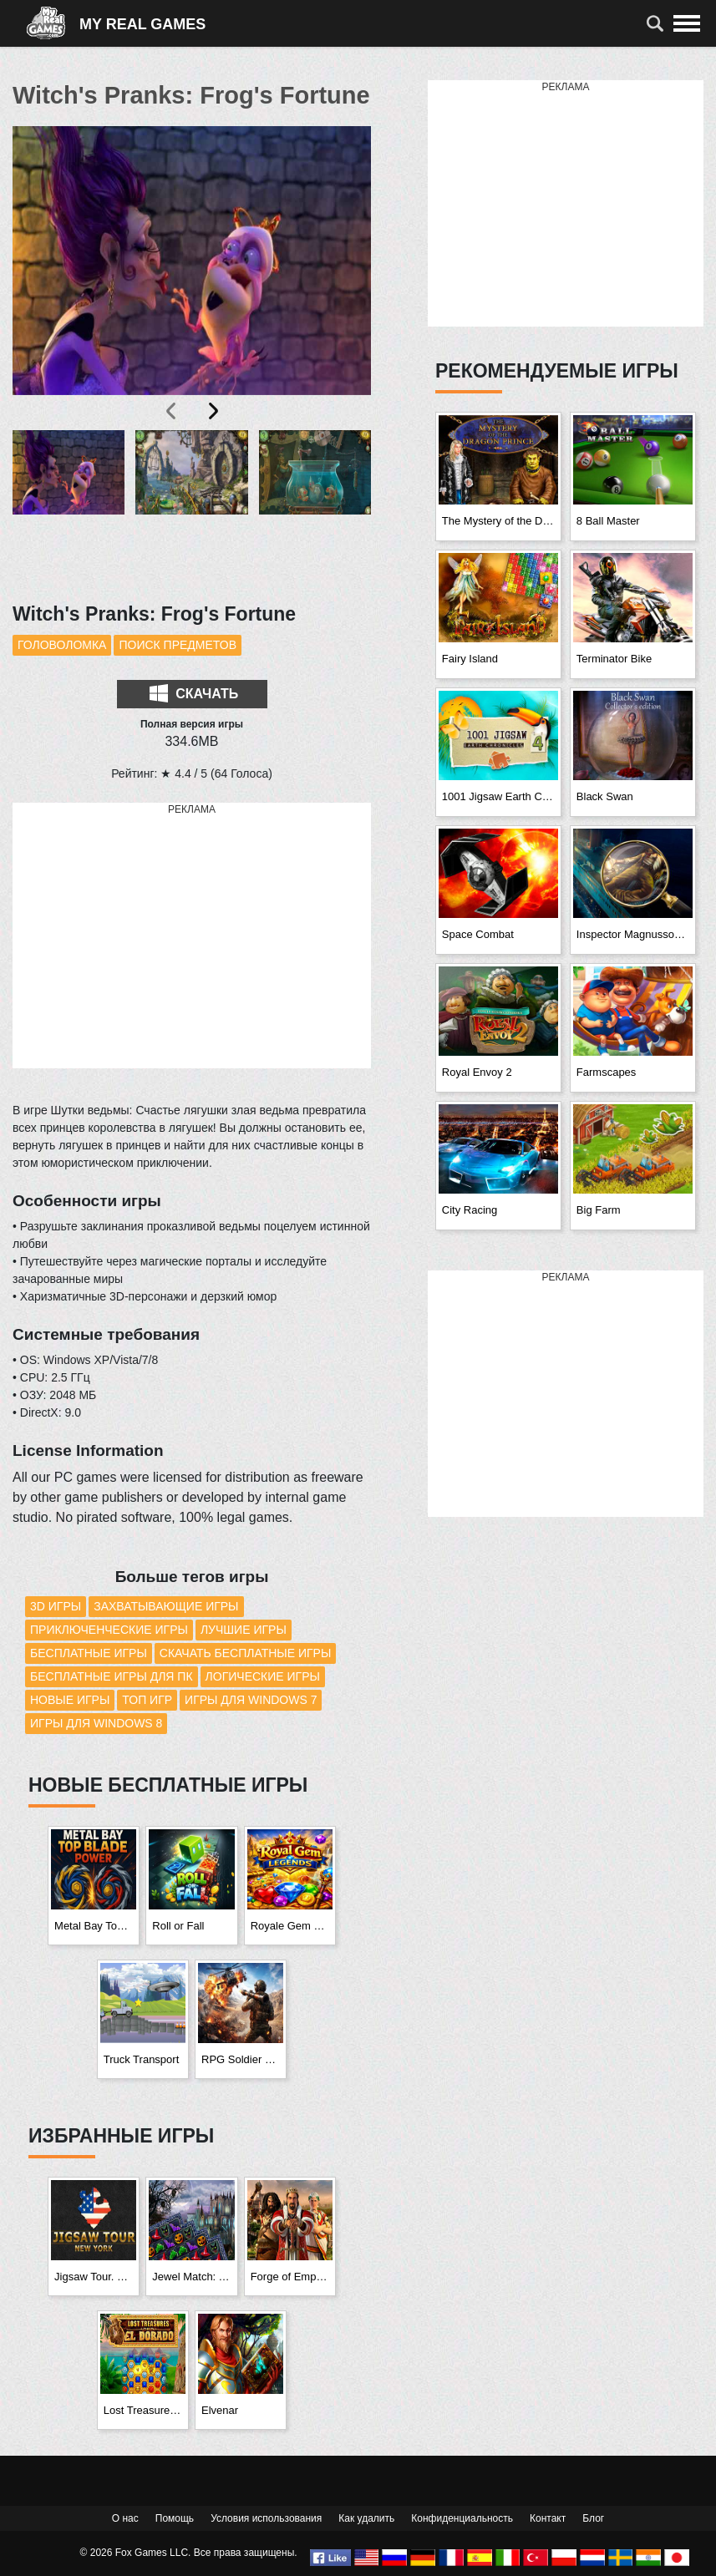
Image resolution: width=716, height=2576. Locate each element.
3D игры (55, 1606)
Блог (593, 2518)
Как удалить (366, 2518)
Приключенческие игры (109, 1629)
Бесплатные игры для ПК (111, 1676)
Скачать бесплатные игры (246, 1653)
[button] (68, 506)
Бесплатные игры (88, 1653)
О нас (125, 2518)
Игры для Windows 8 (96, 1723)
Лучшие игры (244, 1629)
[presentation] (172, 411)
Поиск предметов (177, 645)
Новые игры (69, 1699)
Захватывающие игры (166, 1606)
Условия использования (266, 2518)
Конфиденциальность (462, 2518)
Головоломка (62, 645)
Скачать (194, 693)
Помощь (174, 2518)
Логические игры (263, 1676)
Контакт (548, 2518)
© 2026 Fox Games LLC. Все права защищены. (188, 2552)
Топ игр (147, 1699)
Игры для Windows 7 (251, 1699)
